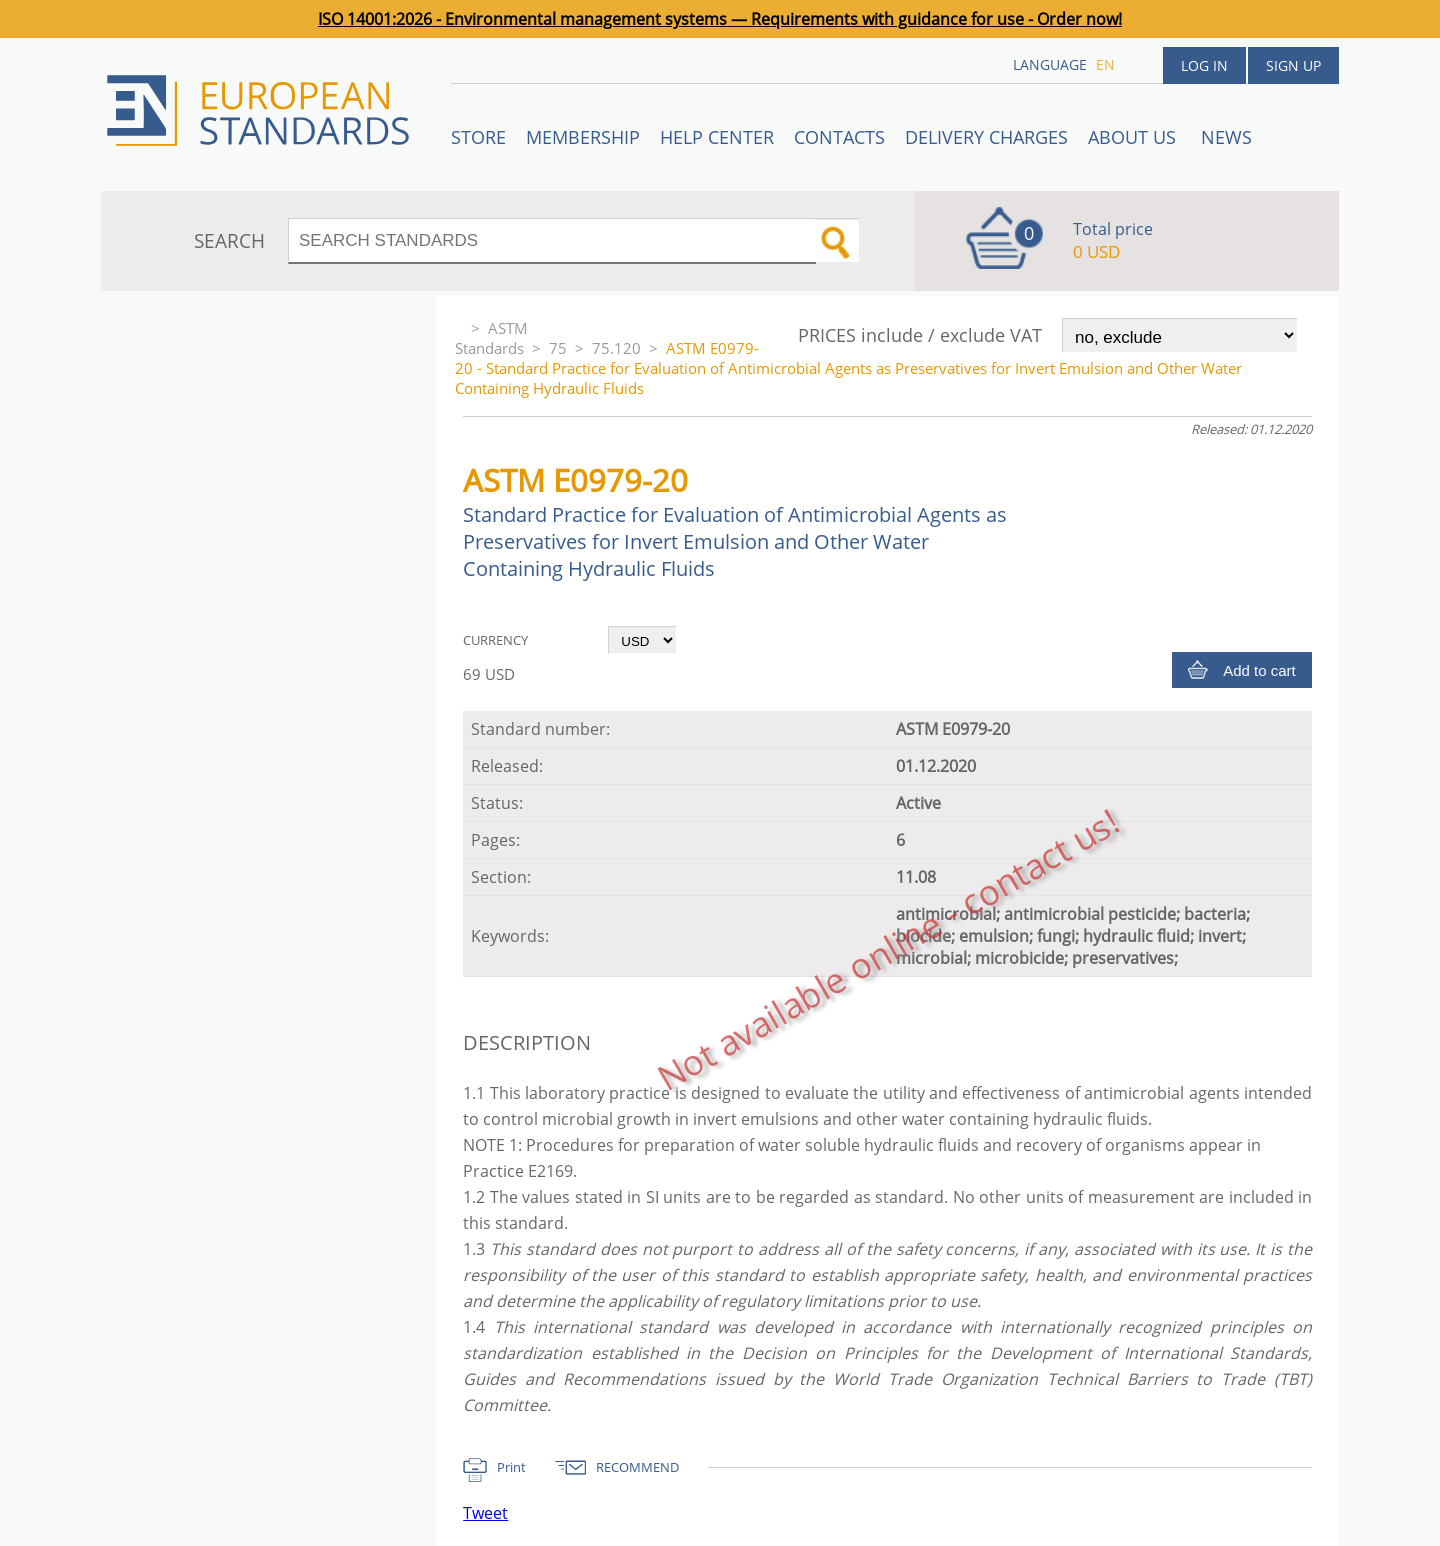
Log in (1204, 65)
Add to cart (1259, 670)
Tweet (485, 1513)
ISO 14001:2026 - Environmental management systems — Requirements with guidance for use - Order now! (720, 19)
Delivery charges (986, 137)
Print (511, 1467)
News (1226, 137)
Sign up (1293, 65)
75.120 (616, 348)
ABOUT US (1134, 137)
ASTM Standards (491, 338)
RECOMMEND (637, 1467)
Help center (717, 137)
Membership (583, 137)
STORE (478, 137)
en (1105, 64)
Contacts (839, 137)
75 (558, 348)
